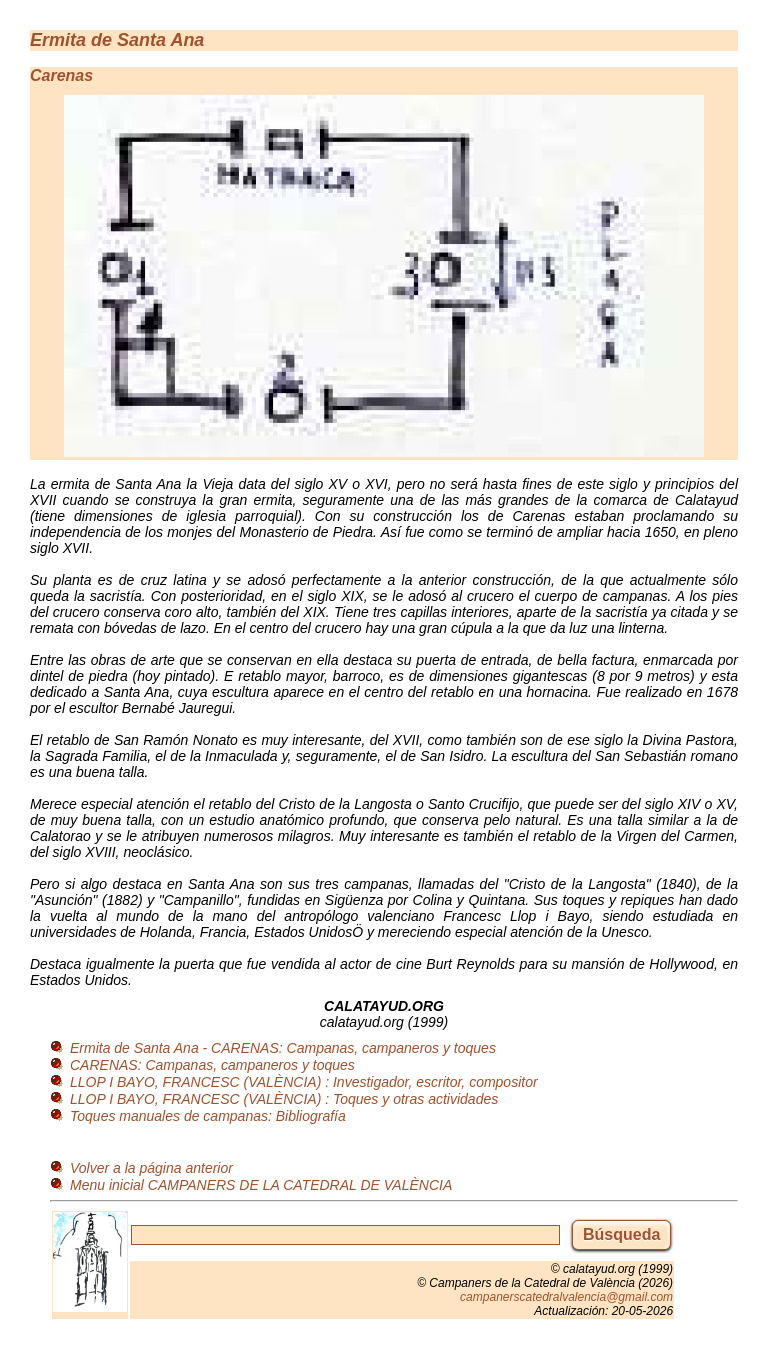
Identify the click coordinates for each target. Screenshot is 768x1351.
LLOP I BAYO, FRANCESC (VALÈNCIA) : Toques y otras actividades (284, 1099)
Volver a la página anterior (151, 1168)
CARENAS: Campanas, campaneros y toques (212, 1065)
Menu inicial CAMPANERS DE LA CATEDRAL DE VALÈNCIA (261, 1185)
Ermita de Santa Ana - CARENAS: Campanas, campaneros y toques (283, 1048)
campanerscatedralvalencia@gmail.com (566, 1297)
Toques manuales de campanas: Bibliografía (208, 1116)
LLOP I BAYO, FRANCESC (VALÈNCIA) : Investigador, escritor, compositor (304, 1082)
